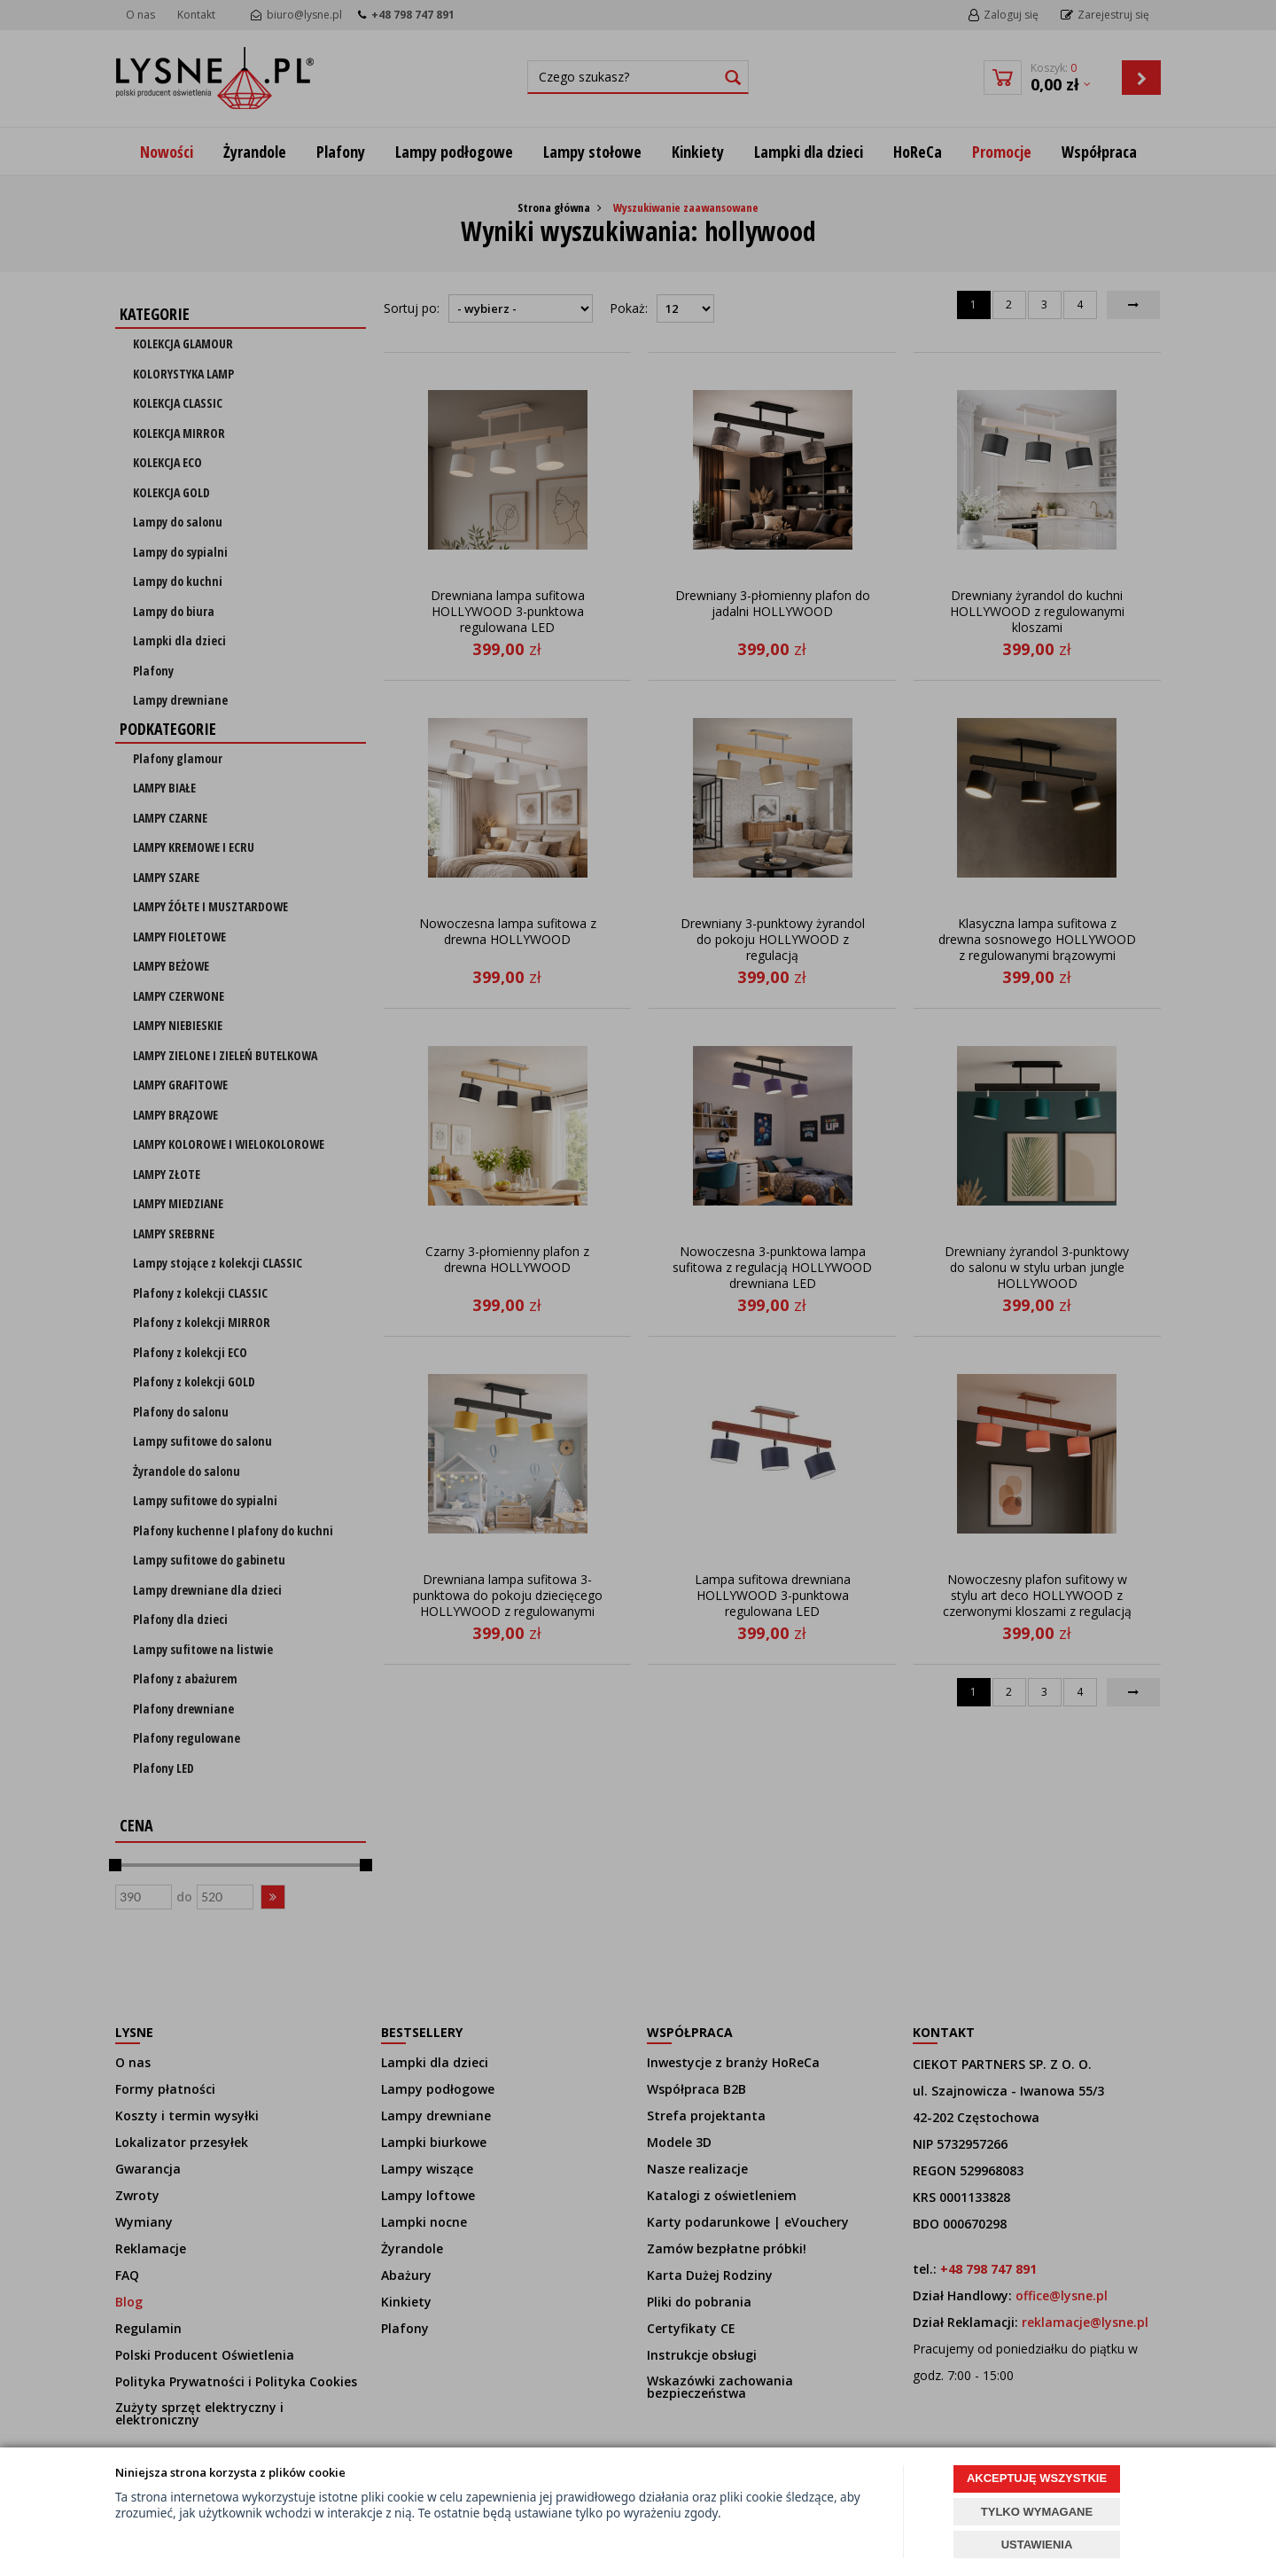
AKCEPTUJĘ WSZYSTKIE (1037, 2478)
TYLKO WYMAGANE (1037, 2511)
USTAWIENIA (1037, 2544)
